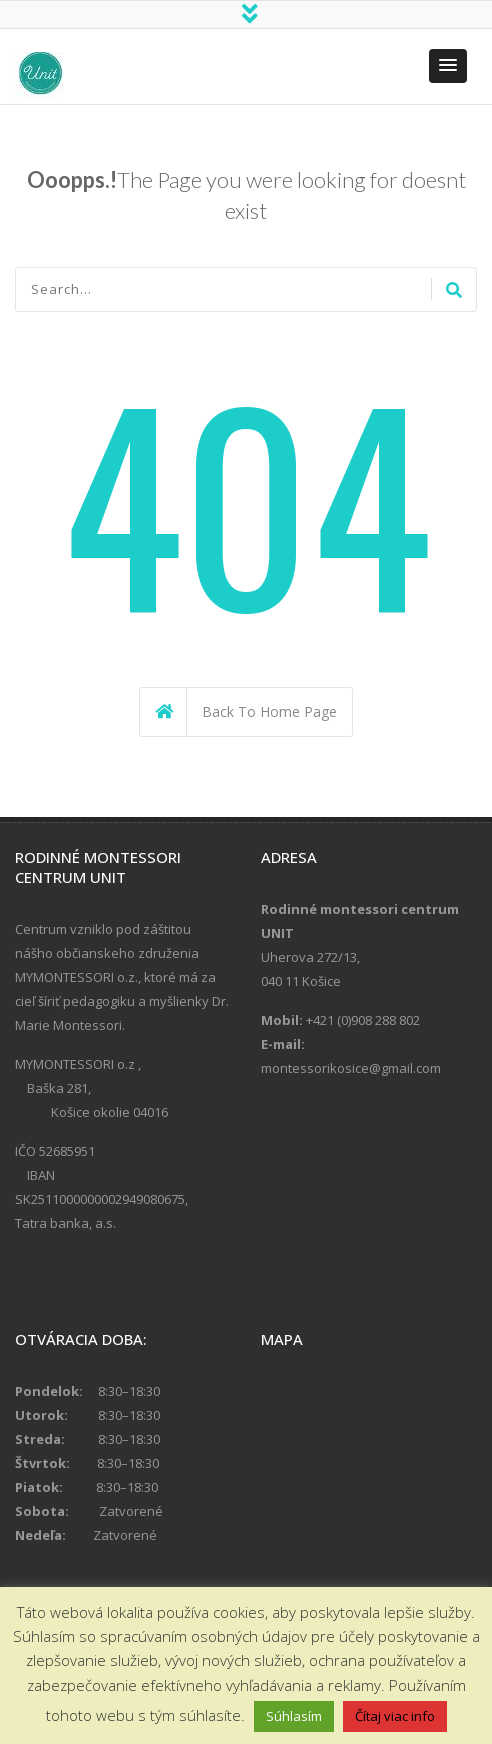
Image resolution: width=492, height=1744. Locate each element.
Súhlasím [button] (294, 1716)
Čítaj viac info (395, 1716)
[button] (448, 67)
